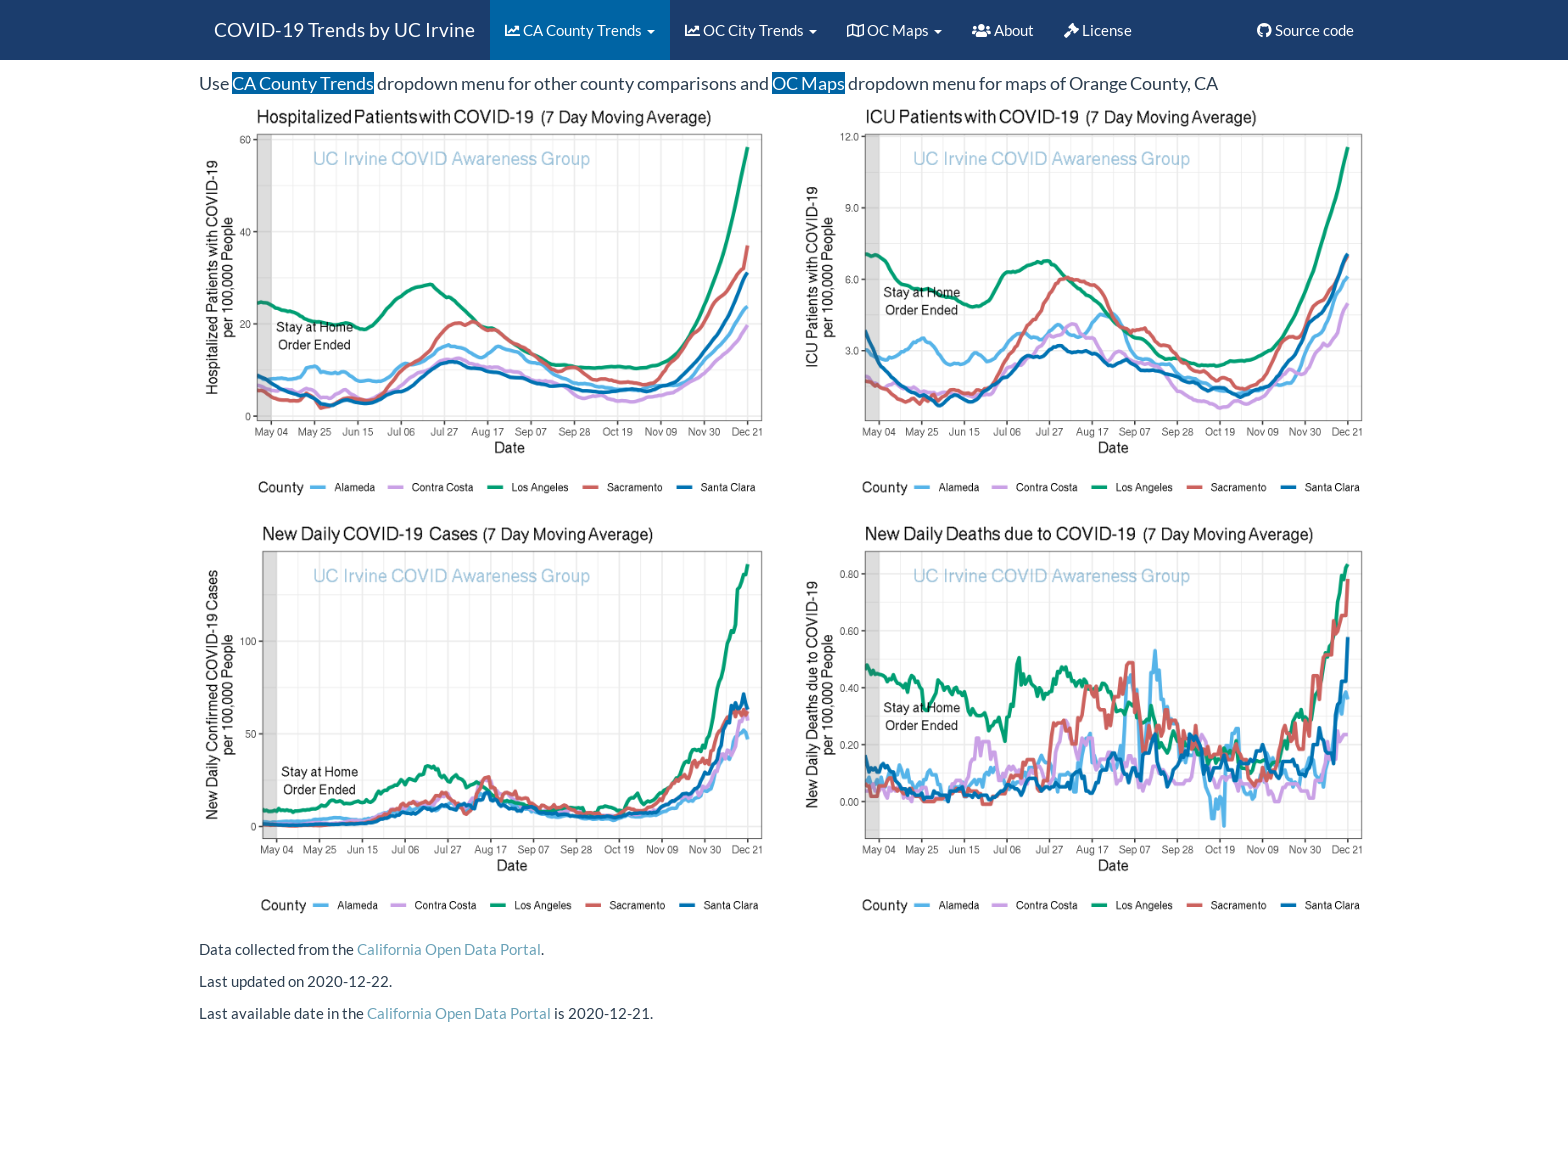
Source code (1305, 30)
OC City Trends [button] (751, 30)
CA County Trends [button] (580, 30)
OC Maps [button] (894, 30)
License (1098, 30)
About (1003, 30)
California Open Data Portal (449, 949)
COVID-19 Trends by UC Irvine (344, 29)
